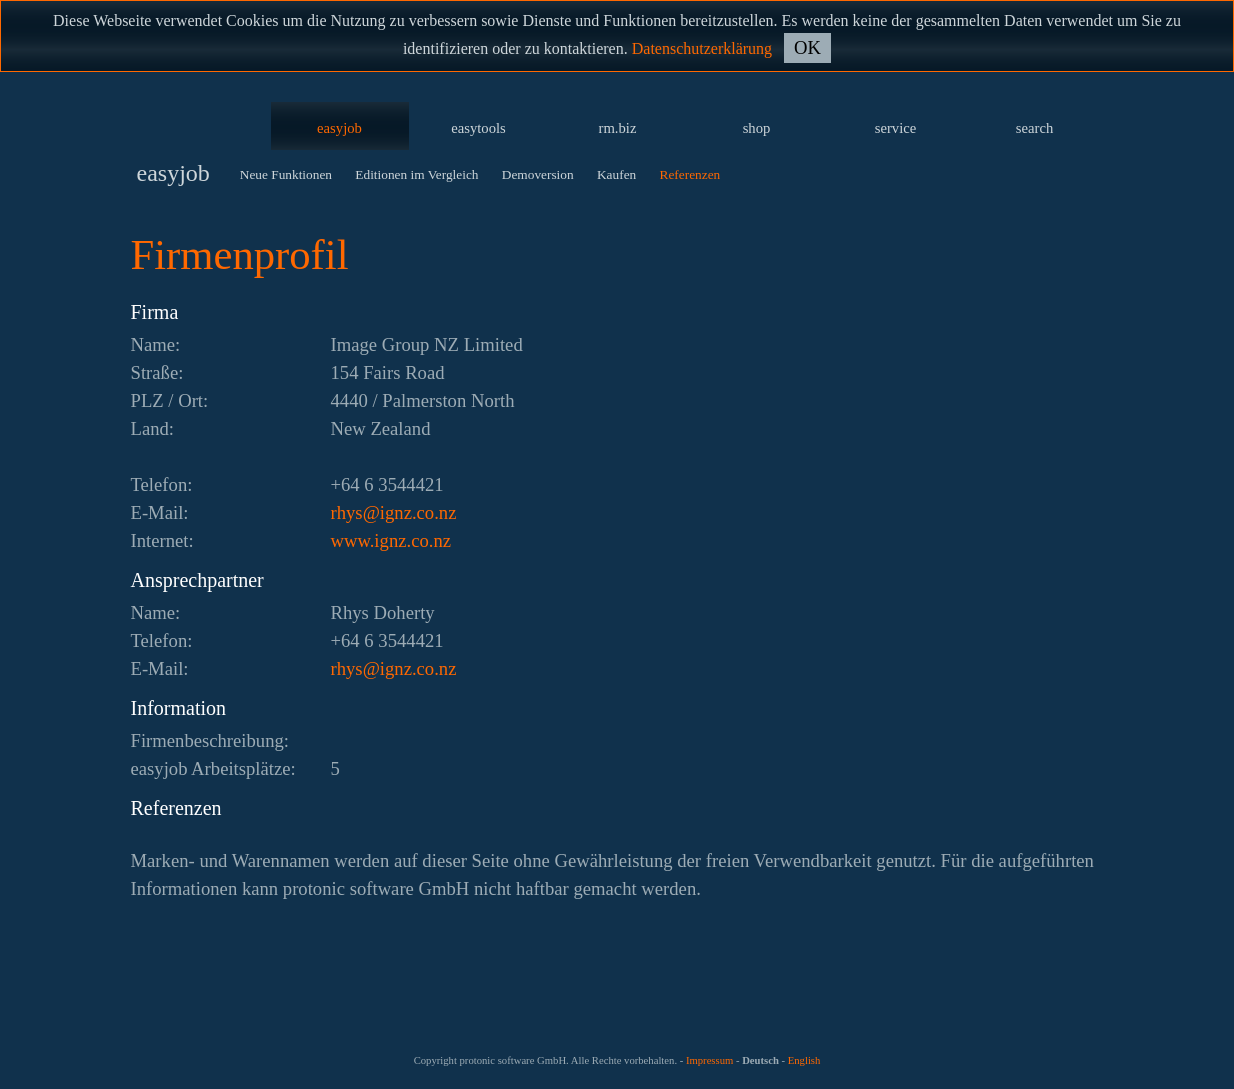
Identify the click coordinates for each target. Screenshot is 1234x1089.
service (896, 128)
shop (757, 128)
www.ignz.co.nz (391, 540)
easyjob (339, 128)
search (1034, 128)
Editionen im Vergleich (416, 174)
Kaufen (616, 174)
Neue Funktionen (286, 174)
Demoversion (538, 174)
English (804, 1060)
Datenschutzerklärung (702, 48)
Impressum (709, 1060)
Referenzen (690, 174)
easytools (478, 128)
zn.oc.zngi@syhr (394, 512)
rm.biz (618, 128)
